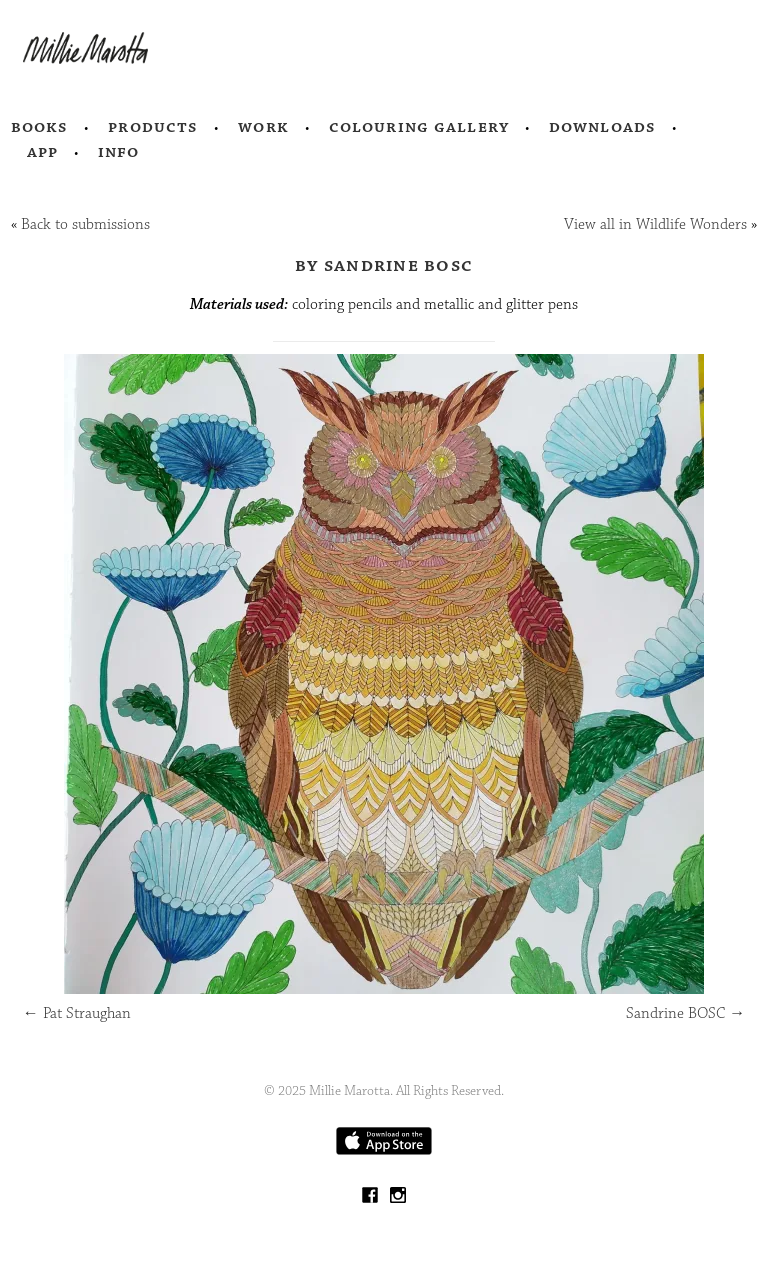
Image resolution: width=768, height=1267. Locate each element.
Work (263, 127)
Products (153, 127)
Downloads (602, 127)
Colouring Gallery (419, 127)
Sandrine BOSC (685, 1013)
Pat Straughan (77, 1013)
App (42, 152)
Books (40, 127)
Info (119, 152)
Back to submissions (85, 224)
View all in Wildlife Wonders (655, 224)
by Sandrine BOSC (384, 265)
